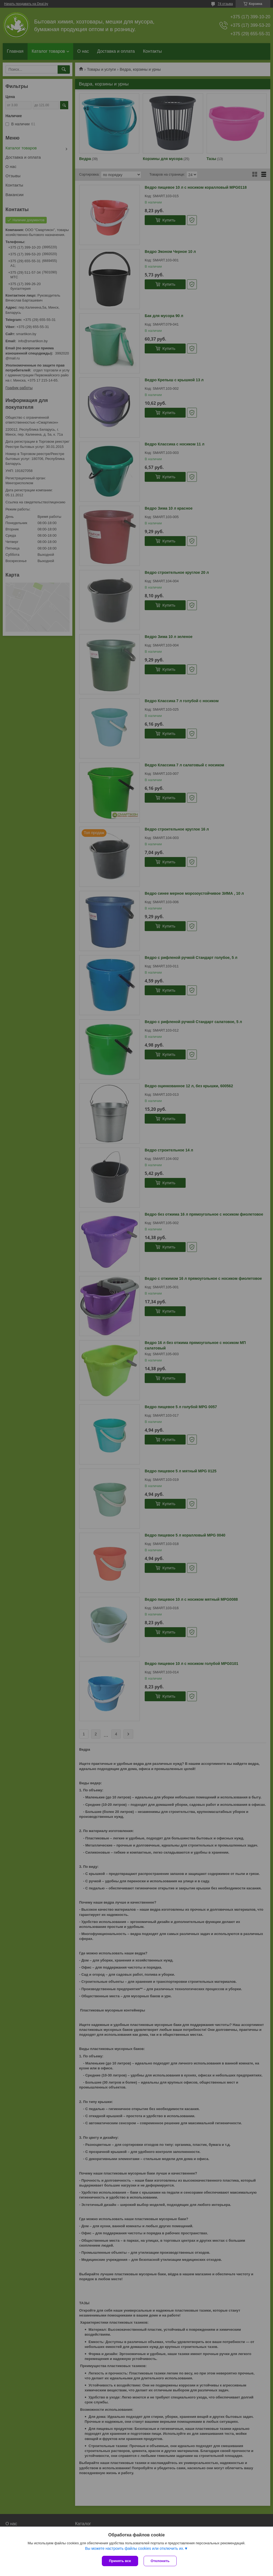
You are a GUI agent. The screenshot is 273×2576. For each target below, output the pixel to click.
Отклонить (160, 2561)
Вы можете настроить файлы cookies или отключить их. (134, 2548)
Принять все (120, 2561)
